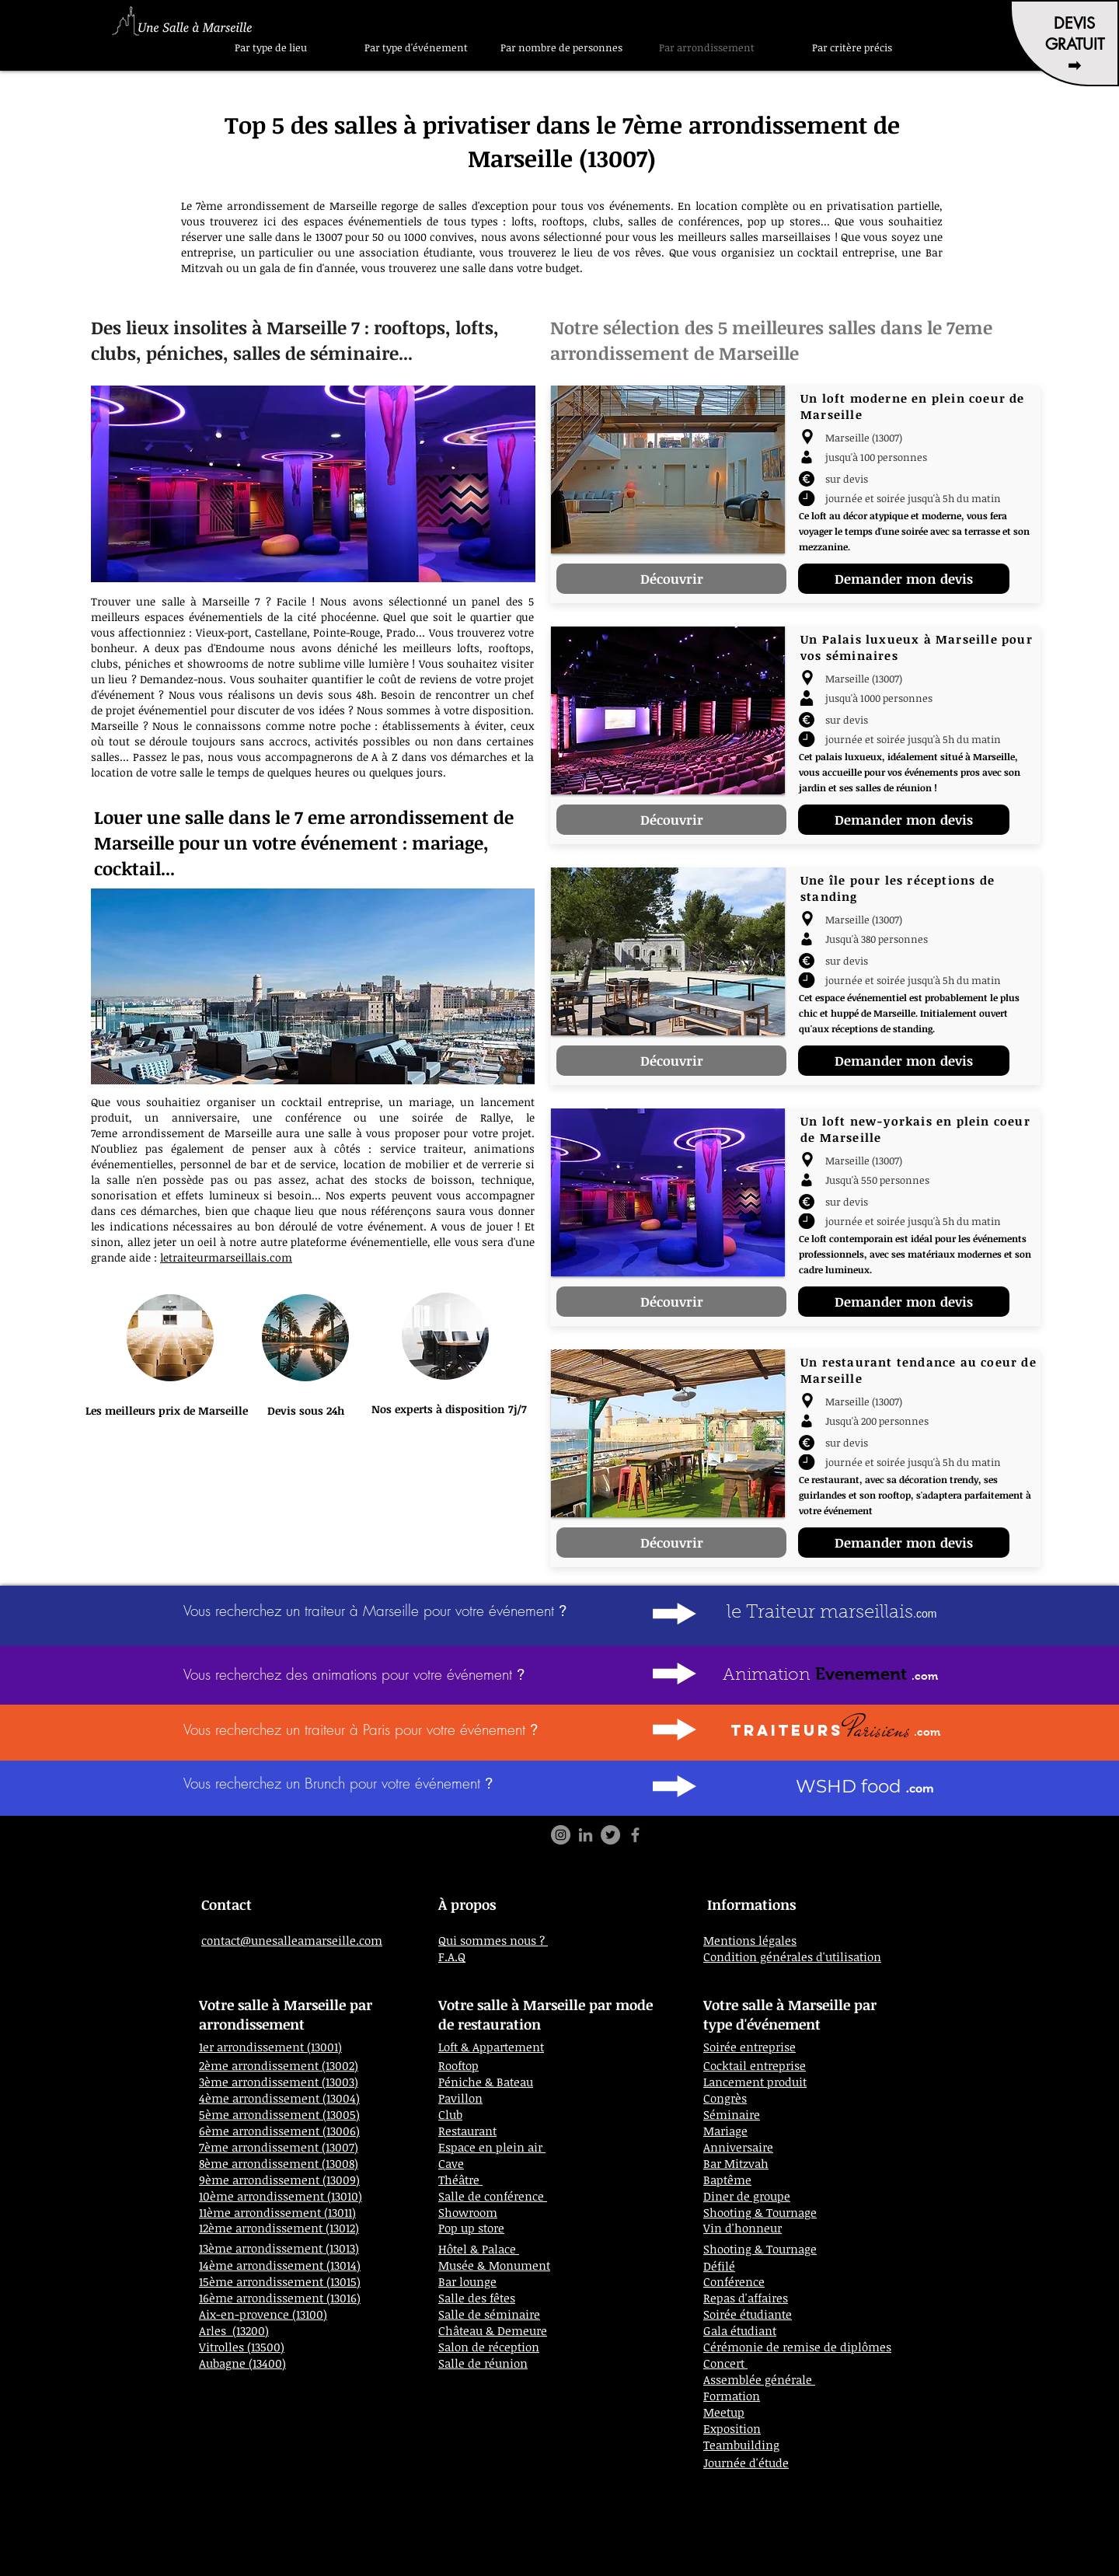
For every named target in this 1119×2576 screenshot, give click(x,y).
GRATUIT (1074, 44)
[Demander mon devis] (903, 579)
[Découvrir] (671, 579)
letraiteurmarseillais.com (226, 1257)
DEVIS (1074, 23)
